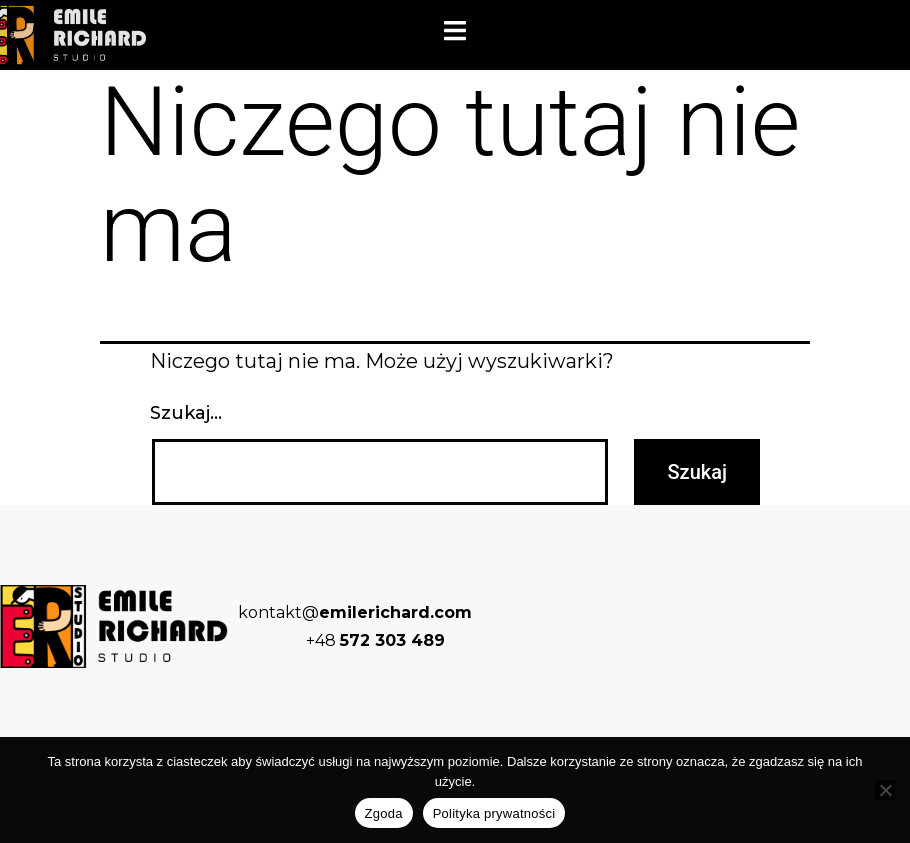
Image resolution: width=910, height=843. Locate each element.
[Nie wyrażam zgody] (885, 790)
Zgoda (384, 813)
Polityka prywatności (494, 813)
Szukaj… (186, 413)
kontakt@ (355, 612)
